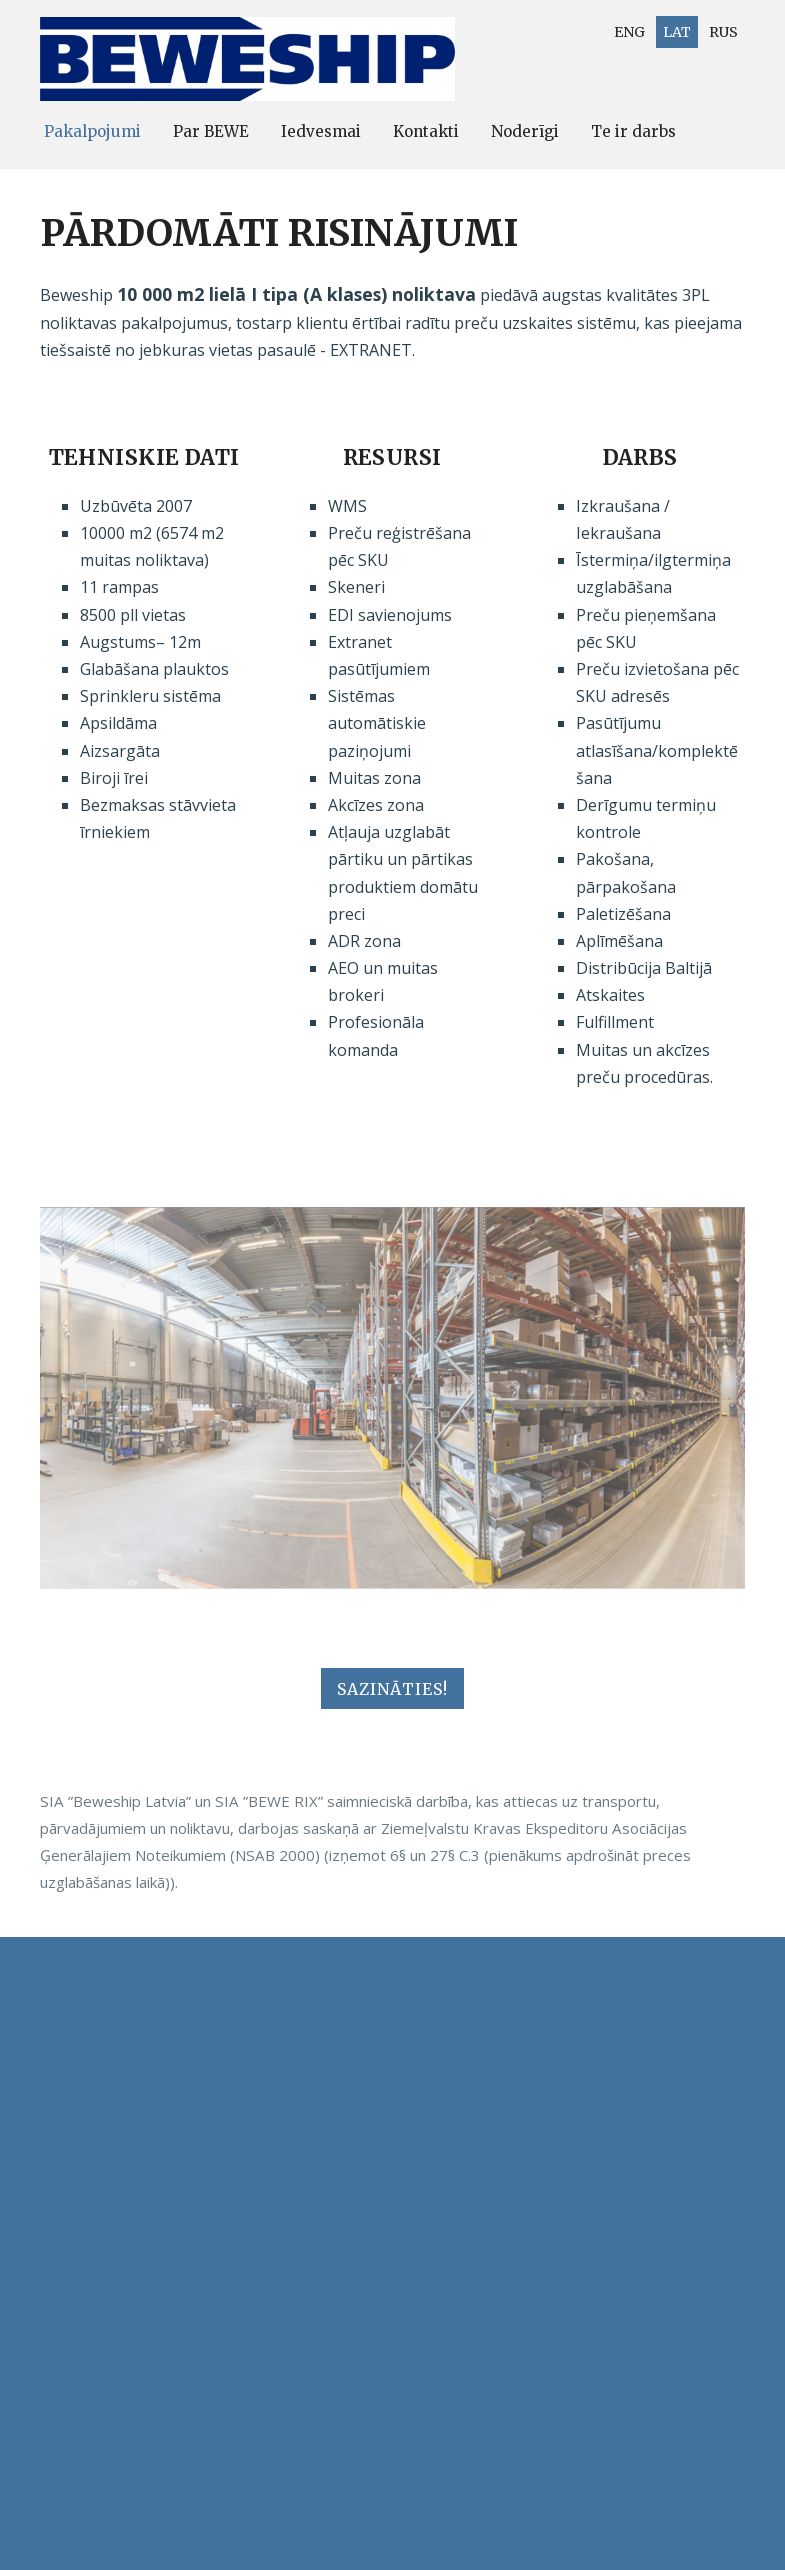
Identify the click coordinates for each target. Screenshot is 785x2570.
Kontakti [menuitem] (426, 131)
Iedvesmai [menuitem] (321, 131)
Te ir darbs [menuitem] (633, 131)
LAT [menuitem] (677, 32)
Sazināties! (392, 1689)
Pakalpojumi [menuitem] (92, 131)
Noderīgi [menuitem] (525, 131)
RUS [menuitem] (723, 32)
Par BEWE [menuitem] (211, 131)
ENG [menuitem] (629, 32)
